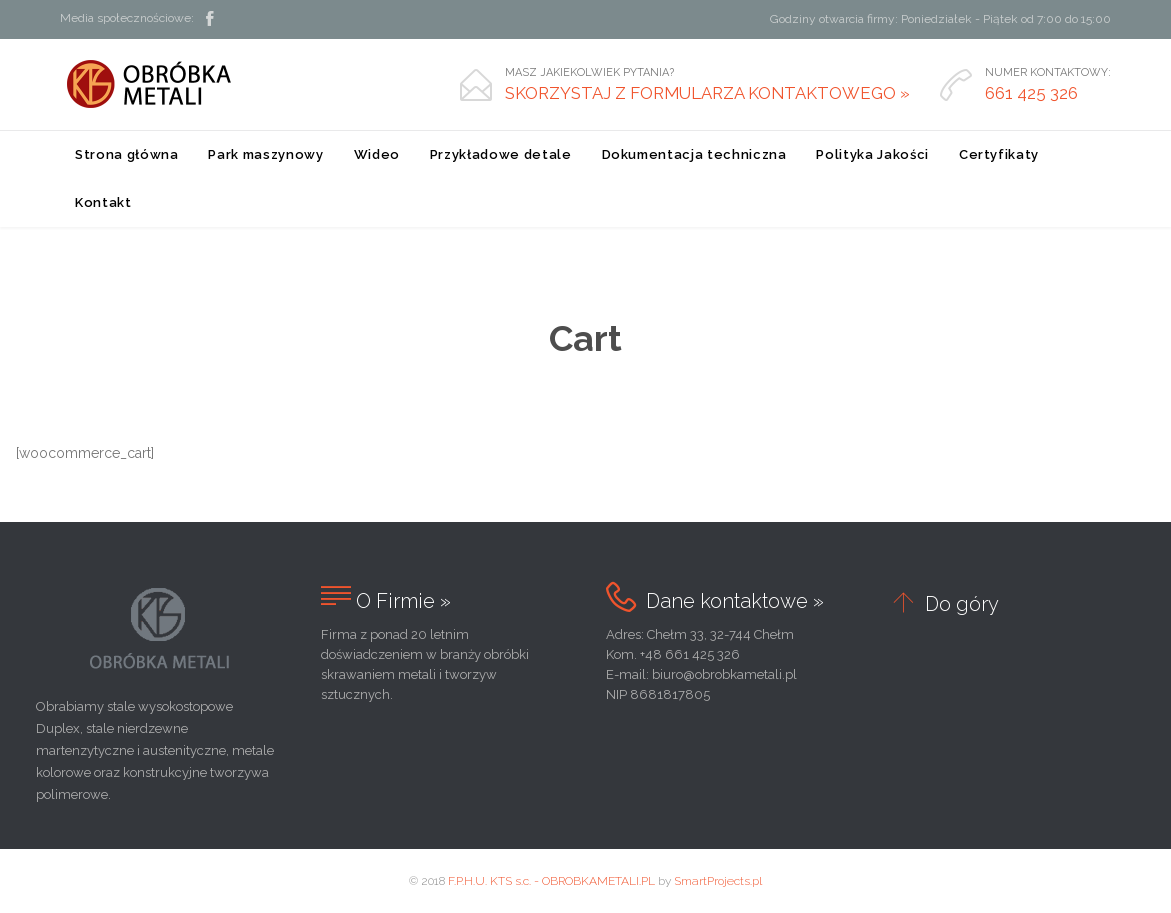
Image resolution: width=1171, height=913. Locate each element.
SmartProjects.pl (718, 881)
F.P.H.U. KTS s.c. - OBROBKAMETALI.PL (551, 881)
